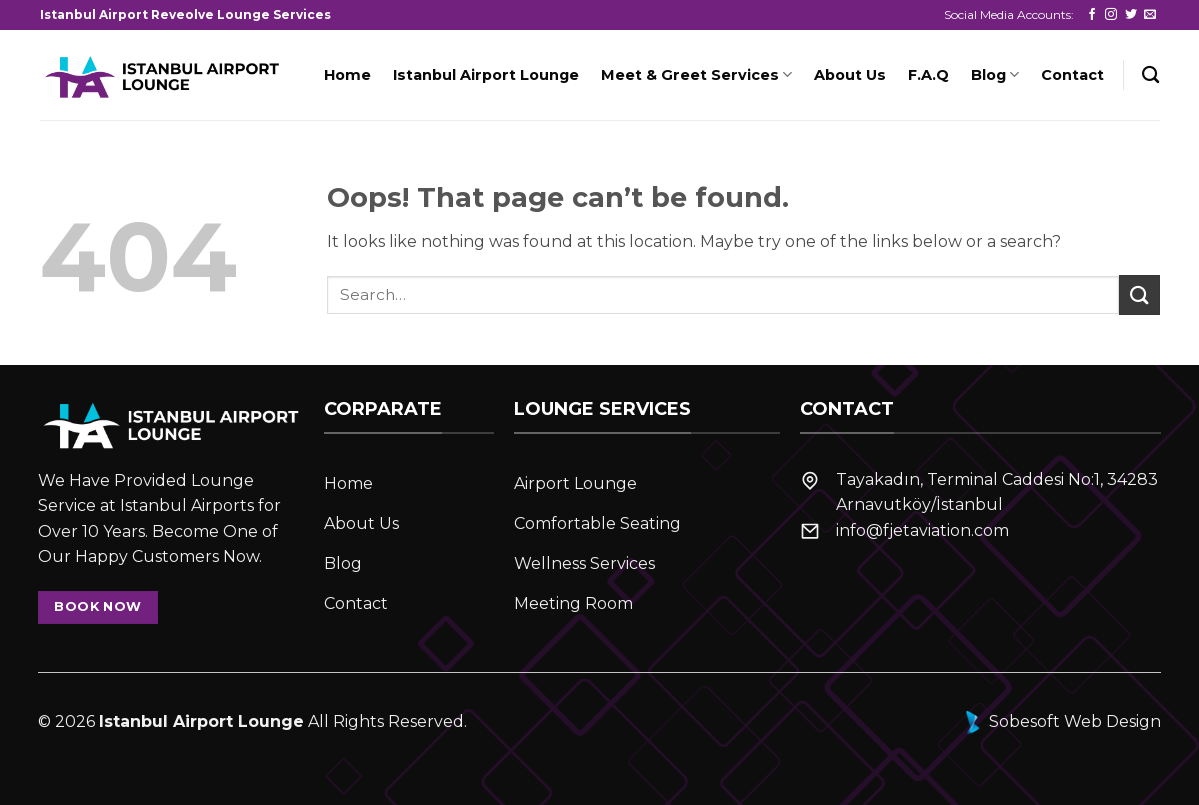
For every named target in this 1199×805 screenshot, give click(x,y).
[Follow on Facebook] (1092, 15)
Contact (1072, 75)
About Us (850, 75)
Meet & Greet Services (696, 74)
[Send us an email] (1150, 15)
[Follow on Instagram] (1111, 15)
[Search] (1150, 75)
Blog (995, 74)
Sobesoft (1010, 721)
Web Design (1112, 721)
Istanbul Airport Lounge (486, 75)
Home (347, 75)
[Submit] (1139, 294)
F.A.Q (928, 75)
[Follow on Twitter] (1131, 15)
